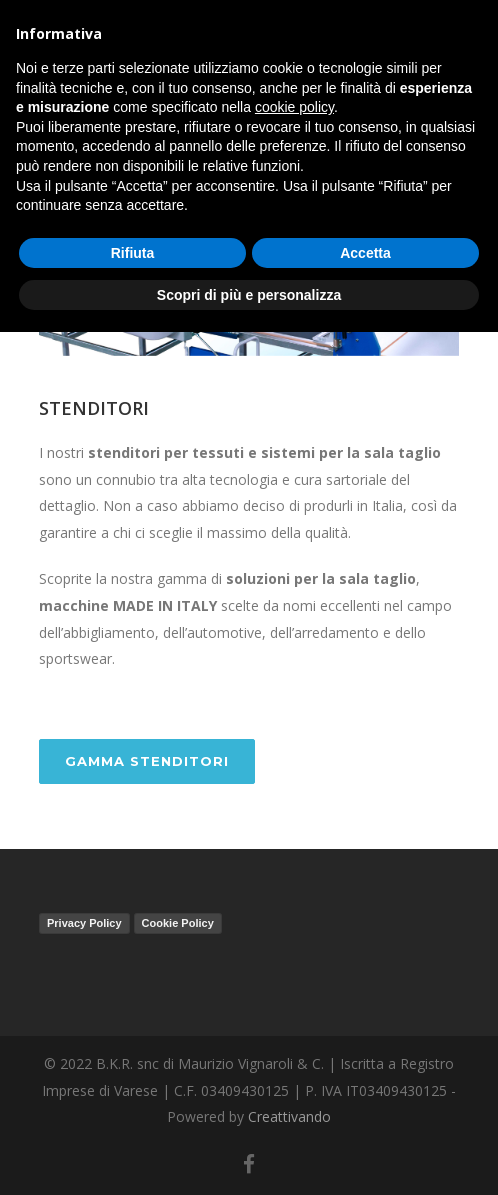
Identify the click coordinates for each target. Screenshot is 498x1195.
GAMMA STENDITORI (147, 761)
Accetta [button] (365, 253)
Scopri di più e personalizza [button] (249, 295)
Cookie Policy (178, 923)
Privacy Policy (84, 923)
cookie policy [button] (294, 107)
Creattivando (289, 1116)
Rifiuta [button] (133, 253)
